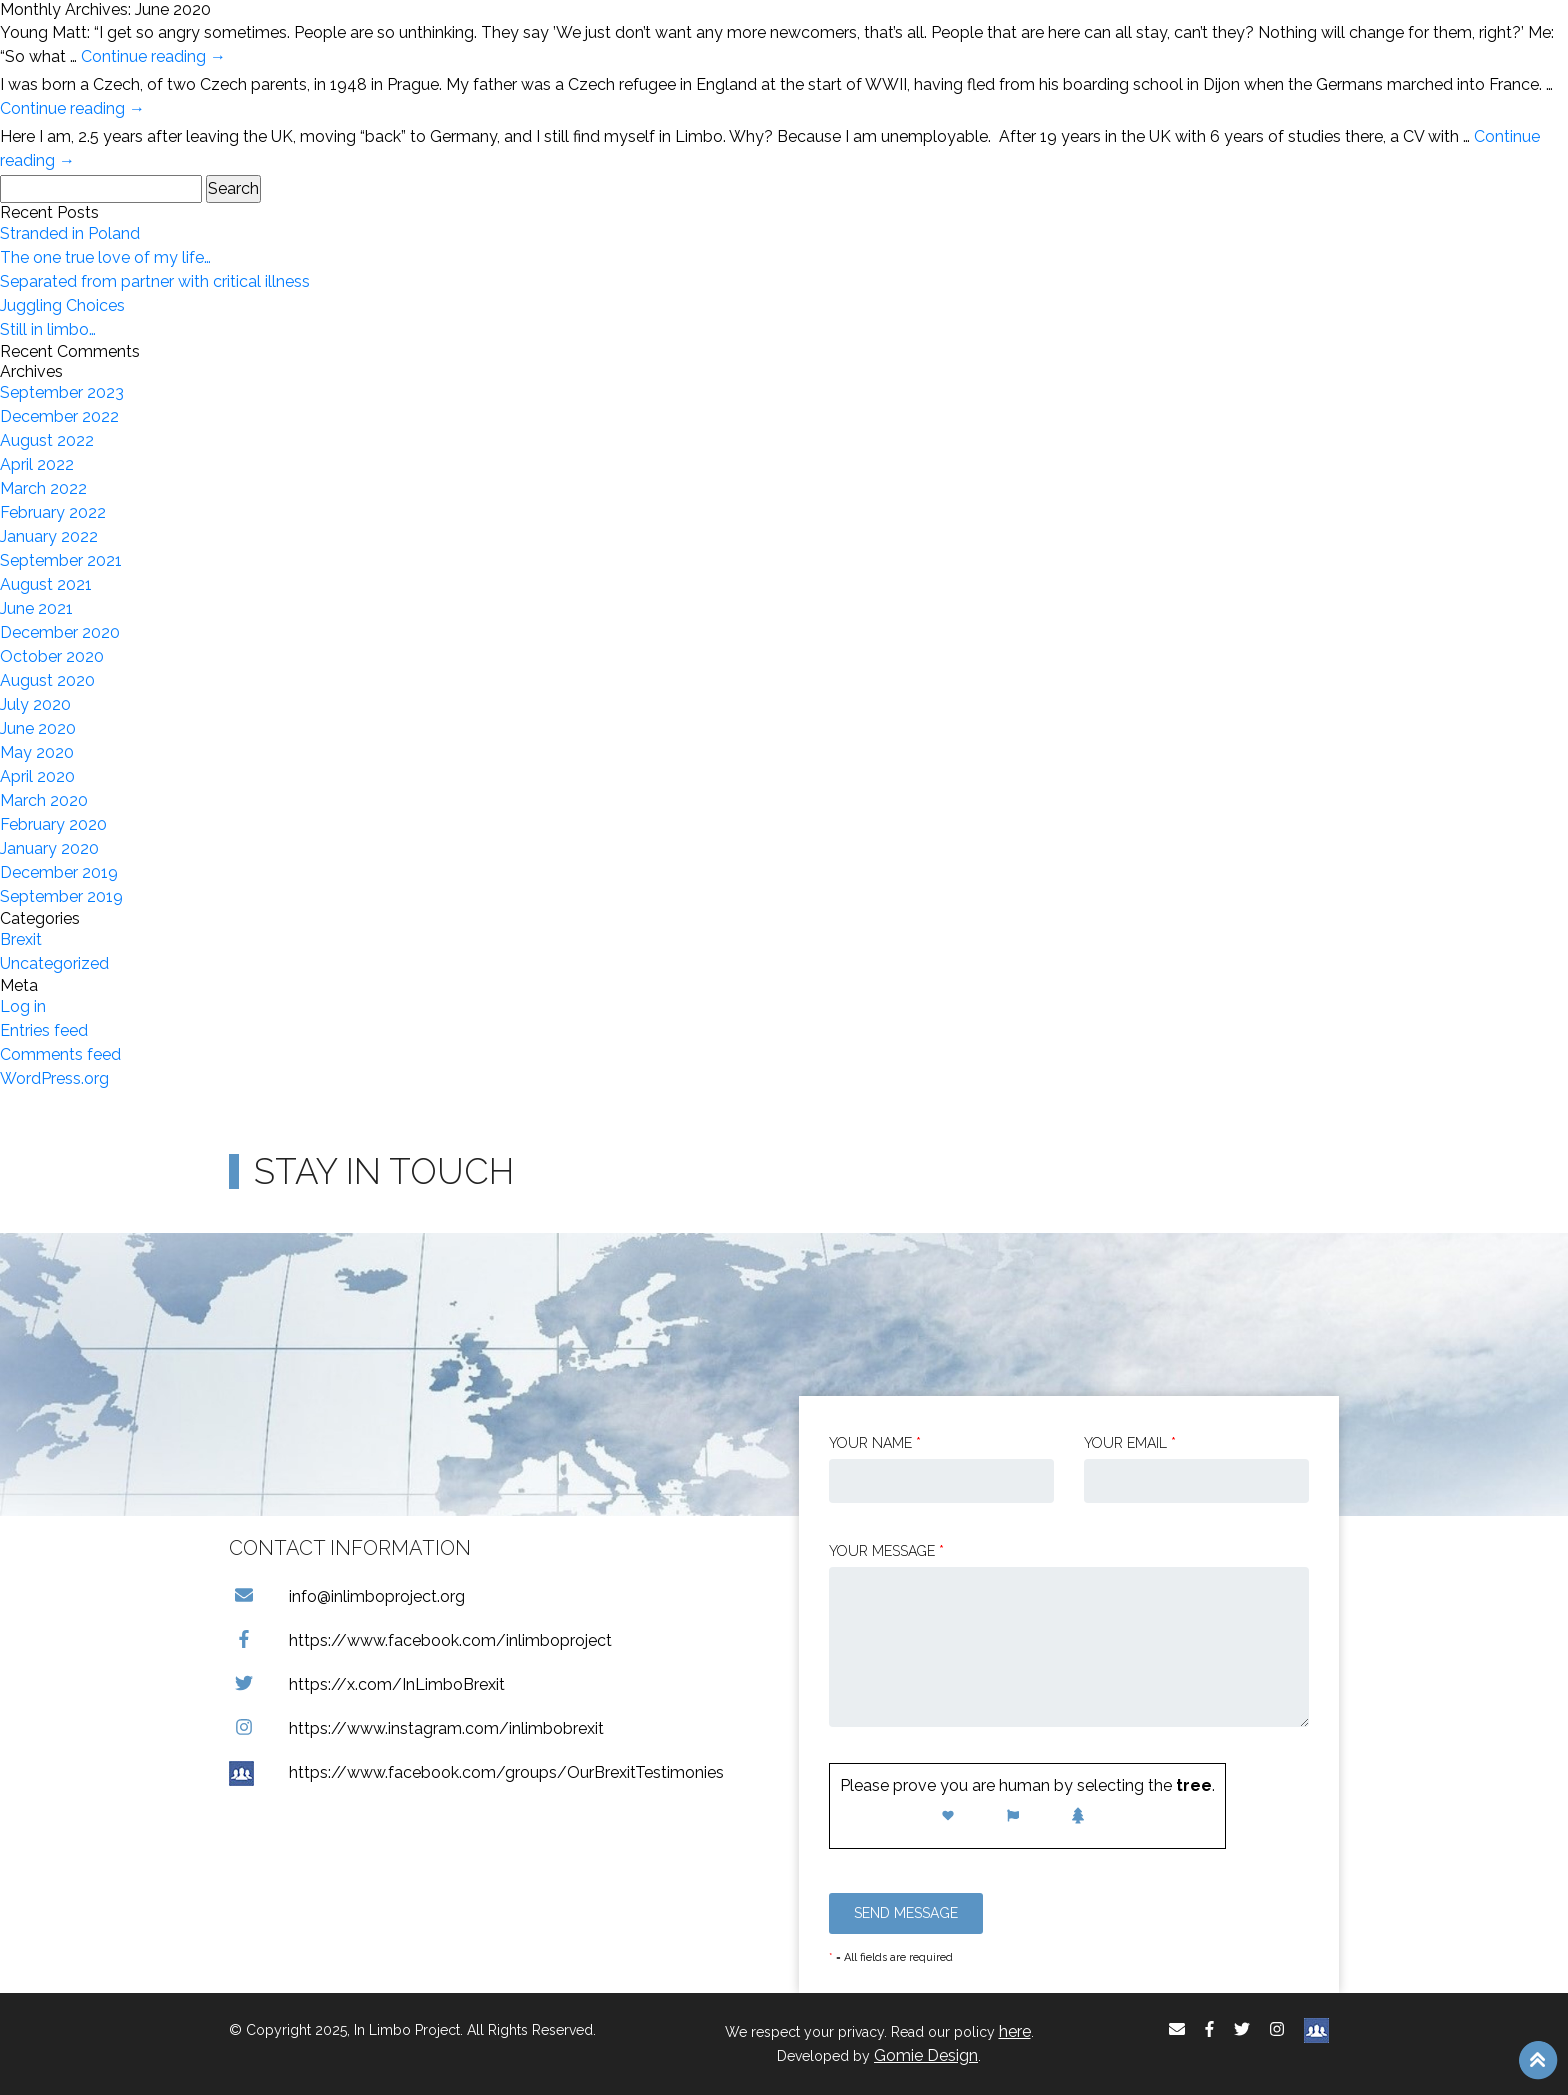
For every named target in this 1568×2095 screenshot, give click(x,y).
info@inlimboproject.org (347, 1596)
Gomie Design (926, 2055)
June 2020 (38, 728)
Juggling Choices (62, 305)
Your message (886, 1551)
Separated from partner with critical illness (155, 281)
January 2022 (49, 536)
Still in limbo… (48, 329)
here (1015, 2031)
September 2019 (61, 896)
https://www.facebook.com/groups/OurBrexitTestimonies (476, 1772)
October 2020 (52, 656)
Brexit (21, 939)
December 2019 (59, 872)
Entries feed (44, 1030)
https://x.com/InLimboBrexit (367, 1684)
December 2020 (60, 632)
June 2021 (36, 608)
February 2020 (53, 824)
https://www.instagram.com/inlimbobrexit (416, 1728)
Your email (1130, 1443)
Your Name (875, 1443)
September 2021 (61, 560)
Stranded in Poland (70, 233)
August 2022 (47, 440)
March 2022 (43, 488)
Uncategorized (54, 963)
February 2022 (53, 512)
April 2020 (37, 776)
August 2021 (46, 584)
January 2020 (49, 848)
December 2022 (59, 416)
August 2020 (47, 680)
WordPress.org (54, 1078)
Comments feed (60, 1054)
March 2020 (44, 800)
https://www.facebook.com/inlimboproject (420, 1640)
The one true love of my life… (105, 257)
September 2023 (62, 392)
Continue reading (153, 56)
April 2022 (37, 464)
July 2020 (35, 704)
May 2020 (37, 752)
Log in (23, 1006)
